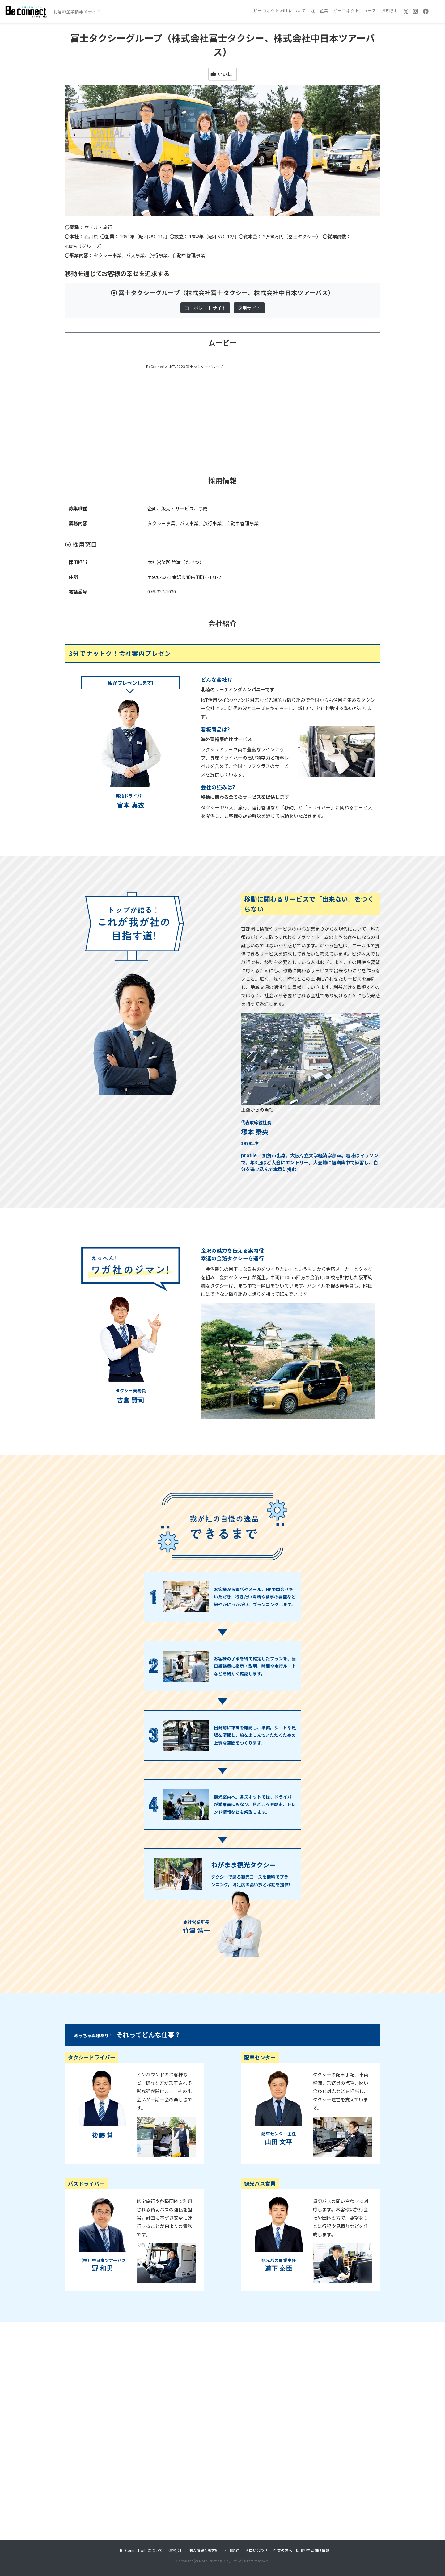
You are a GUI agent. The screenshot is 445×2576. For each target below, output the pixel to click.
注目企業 (319, 10)
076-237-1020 (161, 591)
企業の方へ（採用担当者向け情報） (303, 2550)
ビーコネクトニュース (354, 10)
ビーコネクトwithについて (279, 10)
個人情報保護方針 (204, 2550)
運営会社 (175, 2550)
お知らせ (389, 10)
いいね (221, 74)
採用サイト (249, 307)
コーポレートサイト (205, 307)
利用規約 (232, 2550)
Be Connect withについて (141, 2550)
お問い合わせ (256, 2550)
